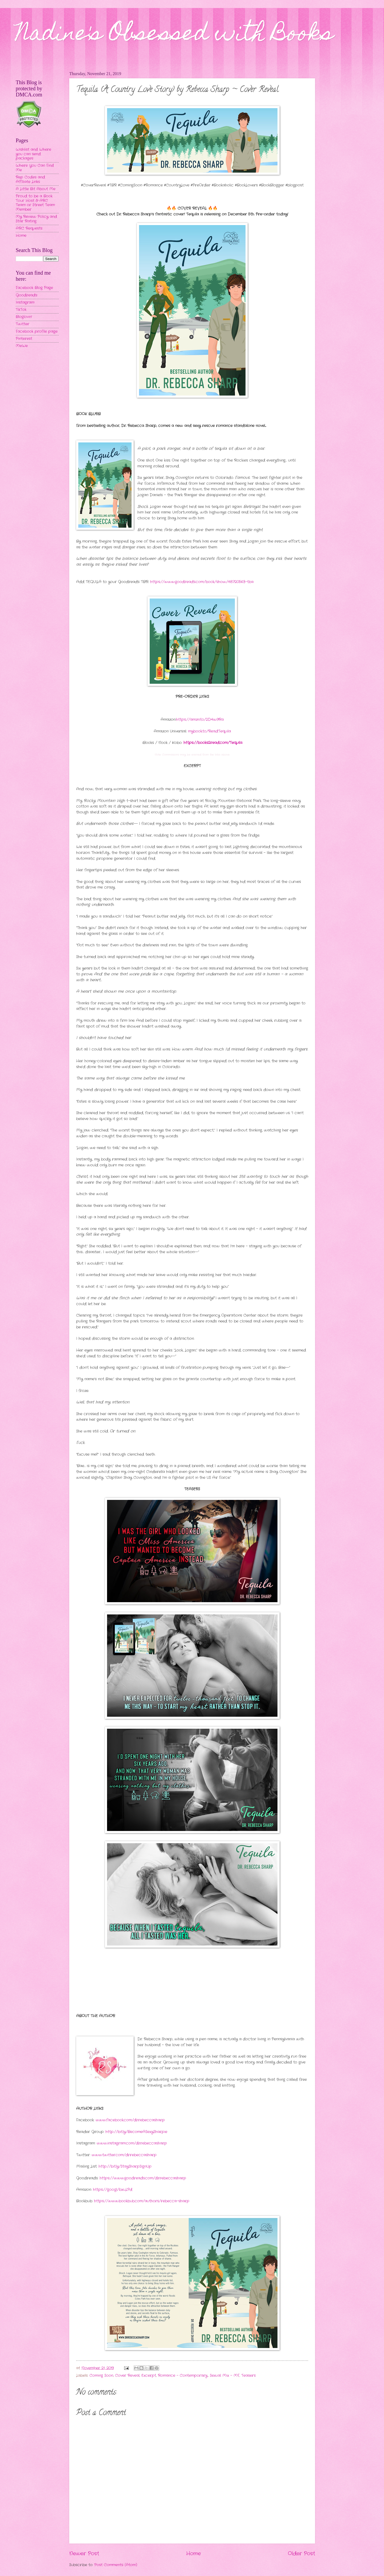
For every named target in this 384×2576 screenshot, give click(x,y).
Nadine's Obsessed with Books (174, 35)
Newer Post (84, 2553)
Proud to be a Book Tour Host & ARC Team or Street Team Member (35, 203)
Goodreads (26, 295)
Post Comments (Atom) (115, 2564)
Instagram (25, 302)
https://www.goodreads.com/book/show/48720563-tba (202, 582)
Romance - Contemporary (183, 2375)
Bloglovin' (24, 316)
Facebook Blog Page (34, 287)
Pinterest (24, 338)
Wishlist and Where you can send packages (33, 154)
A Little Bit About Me (35, 189)
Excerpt (148, 2375)
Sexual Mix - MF (224, 2375)
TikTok (21, 309)
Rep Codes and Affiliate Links (30, 179)
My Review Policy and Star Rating (36, 219)
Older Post (301, 2553)
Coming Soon (101, 2375)
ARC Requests (29, 228)
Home (193, 2553)
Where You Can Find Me (35, 168)
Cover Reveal (127, 2375)
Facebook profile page (37, 331)
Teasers (248, 2375)
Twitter (22, 324)
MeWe (22, 345)
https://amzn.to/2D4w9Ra (200, 719)
